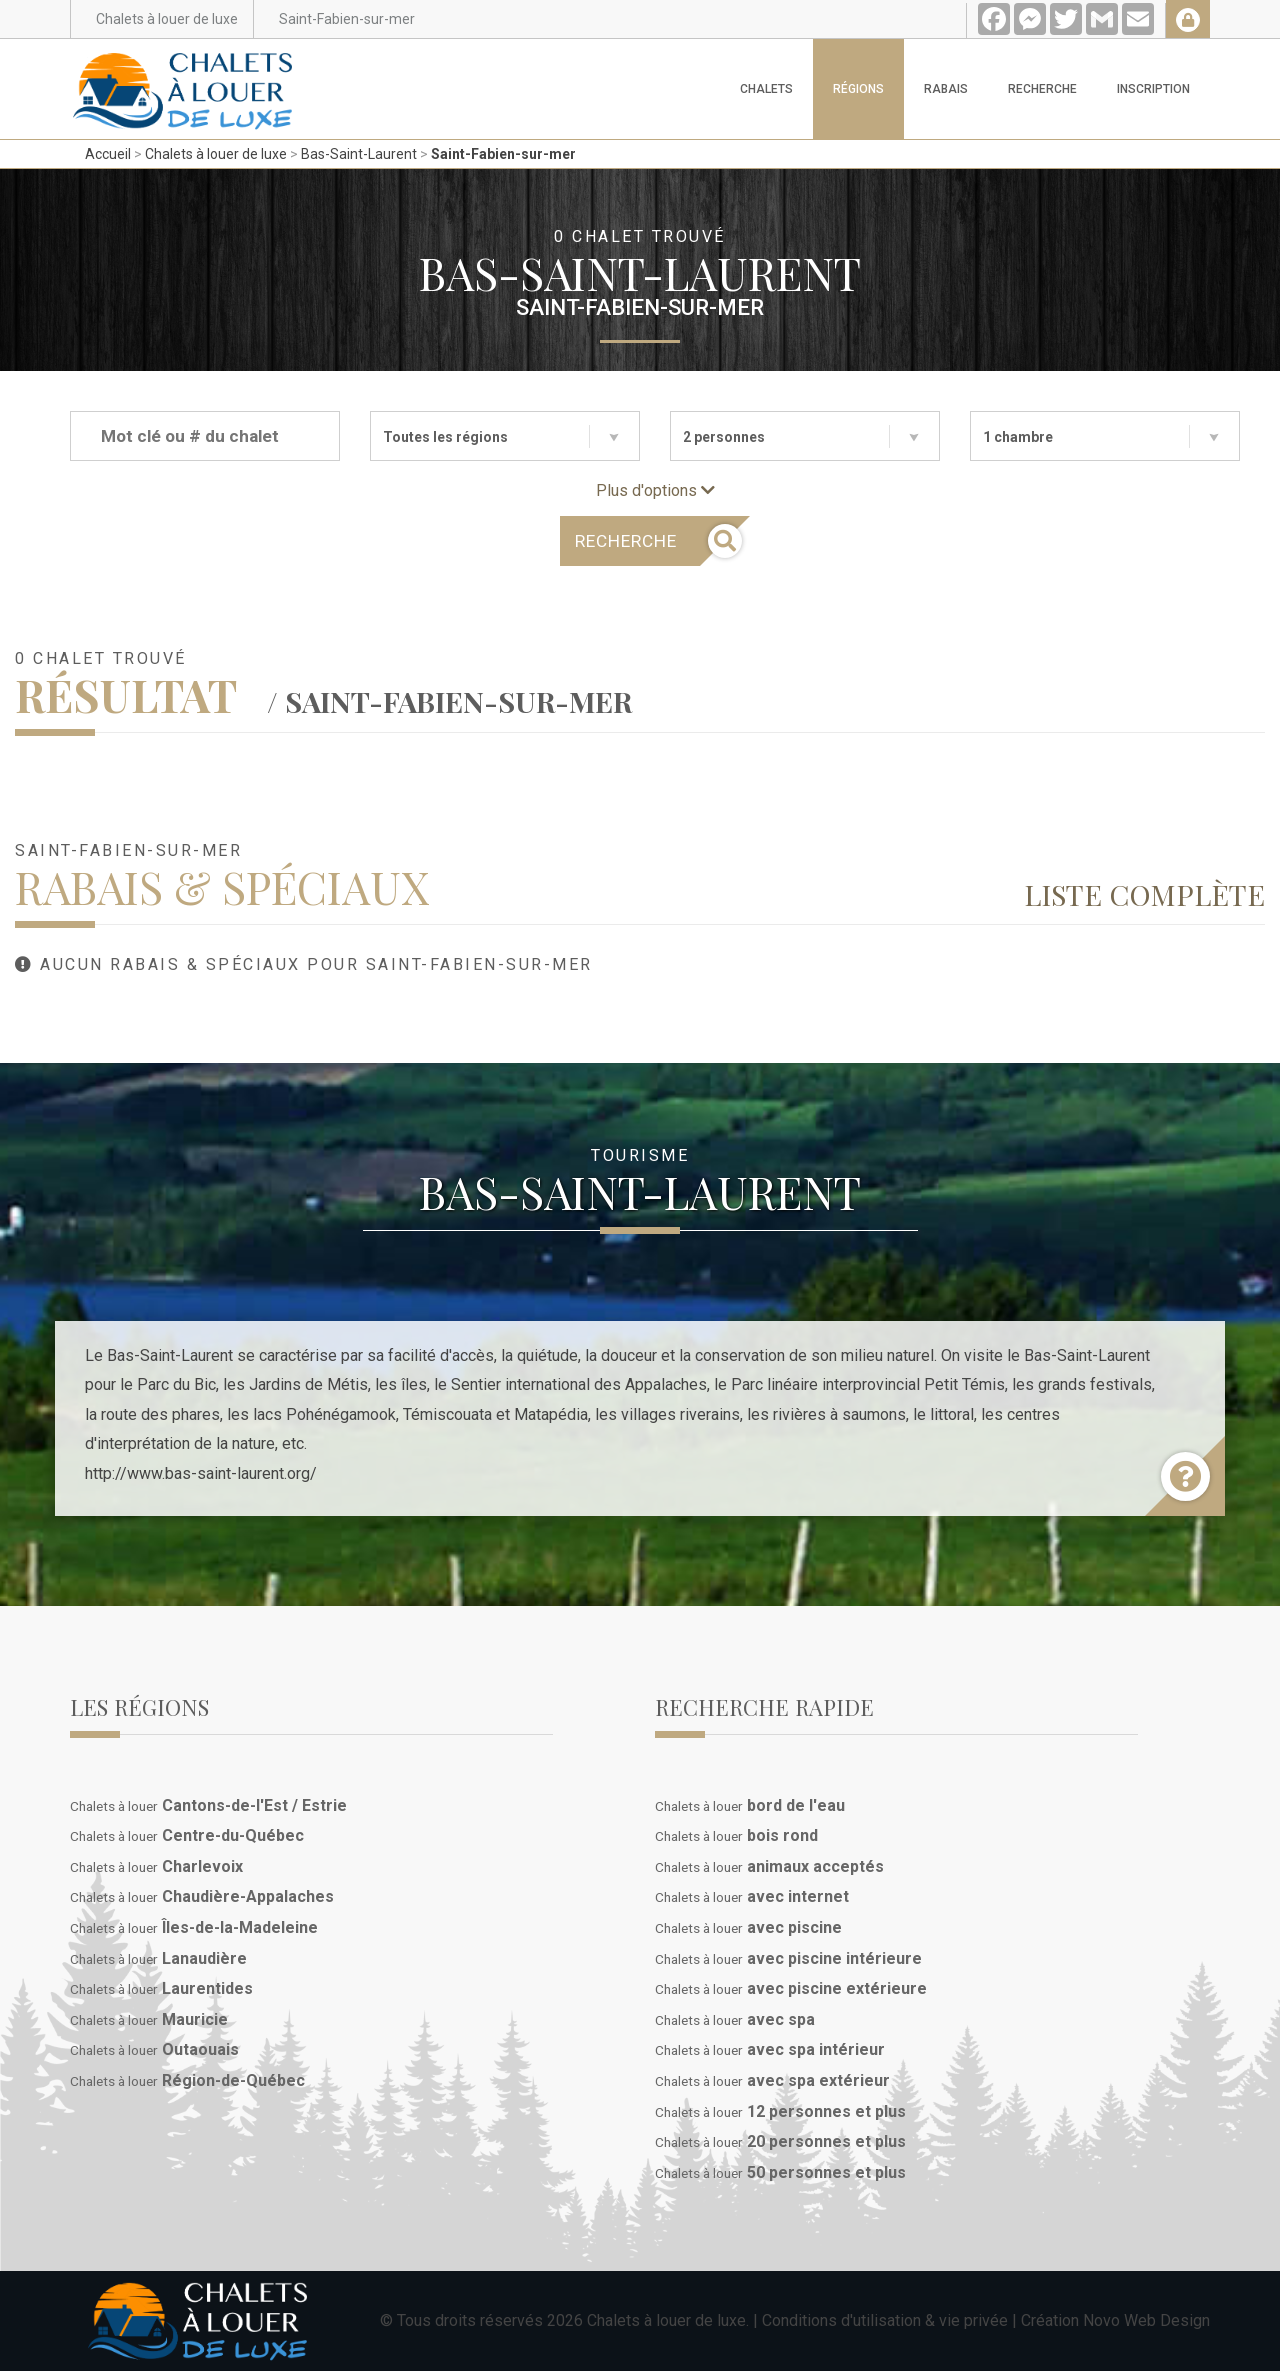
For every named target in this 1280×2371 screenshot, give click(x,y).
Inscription (1153, 89)
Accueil (108, 154)
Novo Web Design (1146, 2320)
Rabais (946, 89)
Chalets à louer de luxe (216, 154)
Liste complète (1144, 894)
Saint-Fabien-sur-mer (503, 154)
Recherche (1042, 89)
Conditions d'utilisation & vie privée (885, 2320)
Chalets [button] (766, 89)
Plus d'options (655, 490)
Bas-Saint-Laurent (359, 154)
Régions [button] (858, 89)
